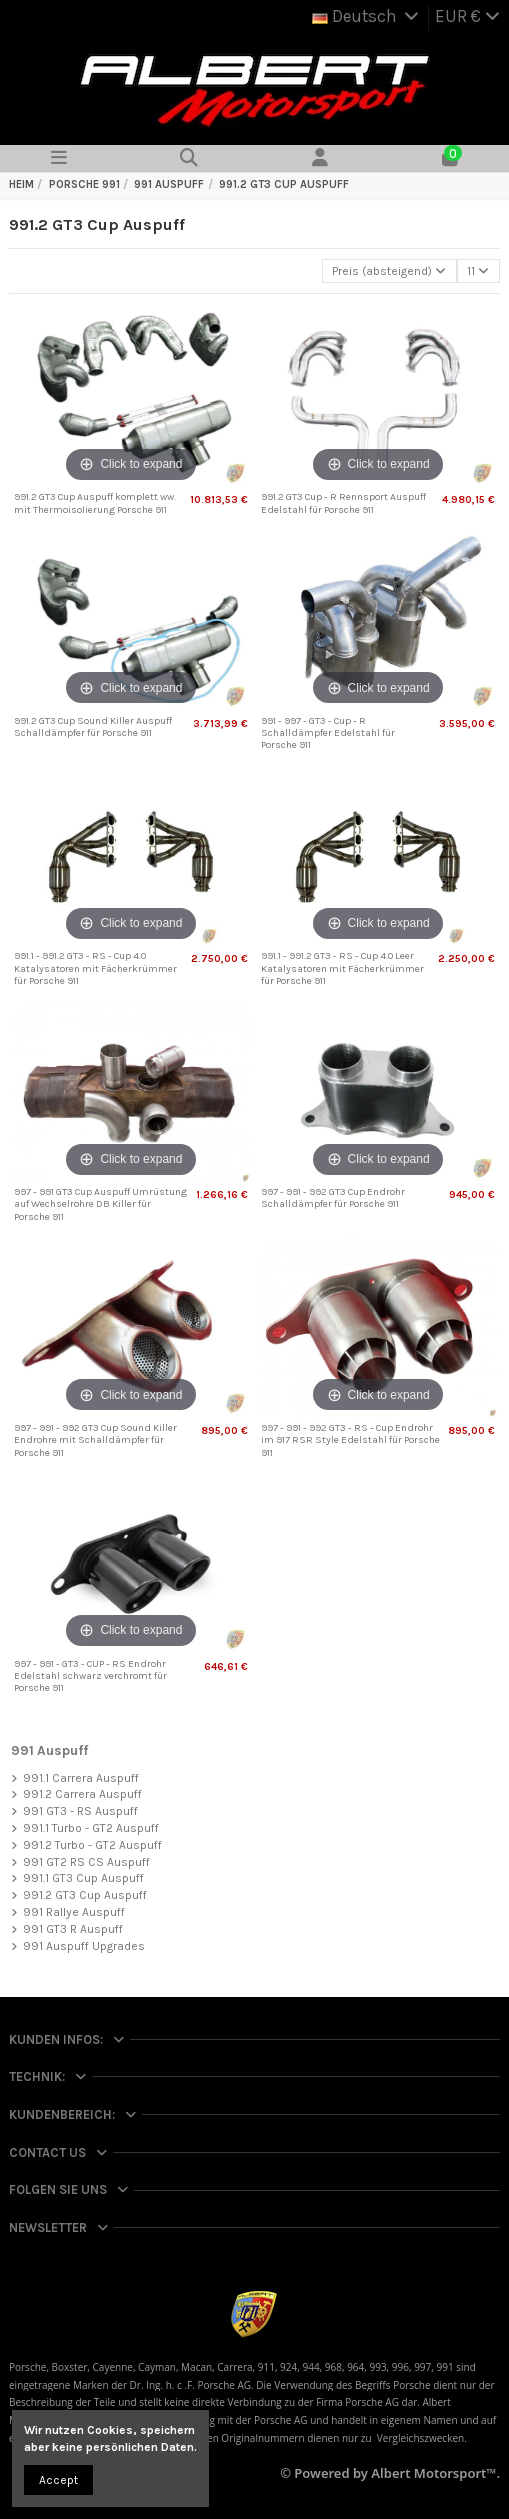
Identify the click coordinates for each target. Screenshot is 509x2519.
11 (478, 271)
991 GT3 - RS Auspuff (80, 1811)
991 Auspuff (49, 1750)
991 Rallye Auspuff (74, 1912)
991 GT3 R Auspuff (73, 1929)
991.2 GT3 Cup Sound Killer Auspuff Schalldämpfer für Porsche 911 (93, 727)
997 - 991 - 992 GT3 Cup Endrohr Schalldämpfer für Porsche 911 (333, 1198)
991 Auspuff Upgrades (84, 1946)
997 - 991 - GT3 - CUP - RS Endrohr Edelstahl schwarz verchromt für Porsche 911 (90, 1676)
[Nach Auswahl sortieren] (389, 271)
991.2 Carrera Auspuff (82, 1794)
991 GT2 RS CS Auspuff (86, 1862)
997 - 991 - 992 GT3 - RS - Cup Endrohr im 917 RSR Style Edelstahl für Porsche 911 (350, 1440)
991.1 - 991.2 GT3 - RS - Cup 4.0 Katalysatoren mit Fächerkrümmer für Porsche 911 (95, 968)
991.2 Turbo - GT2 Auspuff (92, 1845)
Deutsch (367, 16)
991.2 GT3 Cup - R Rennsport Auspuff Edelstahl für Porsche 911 (343, 503)
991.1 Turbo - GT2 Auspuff (91, 1828)
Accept (58, 2480)
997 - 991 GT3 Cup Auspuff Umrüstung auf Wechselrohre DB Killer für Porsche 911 (100, 1204)
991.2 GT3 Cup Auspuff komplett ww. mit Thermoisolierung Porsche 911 (95, 503)
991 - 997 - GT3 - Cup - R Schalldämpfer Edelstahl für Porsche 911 (328, 733)
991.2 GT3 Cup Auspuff (85, 1895)
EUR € (467, 16)
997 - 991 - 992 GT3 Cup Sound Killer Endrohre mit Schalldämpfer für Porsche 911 (95, 1440)
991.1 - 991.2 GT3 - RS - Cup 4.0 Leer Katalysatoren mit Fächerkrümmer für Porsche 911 (342, 968)
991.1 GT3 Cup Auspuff (83, 1878)
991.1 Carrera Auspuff (81, 1778)
